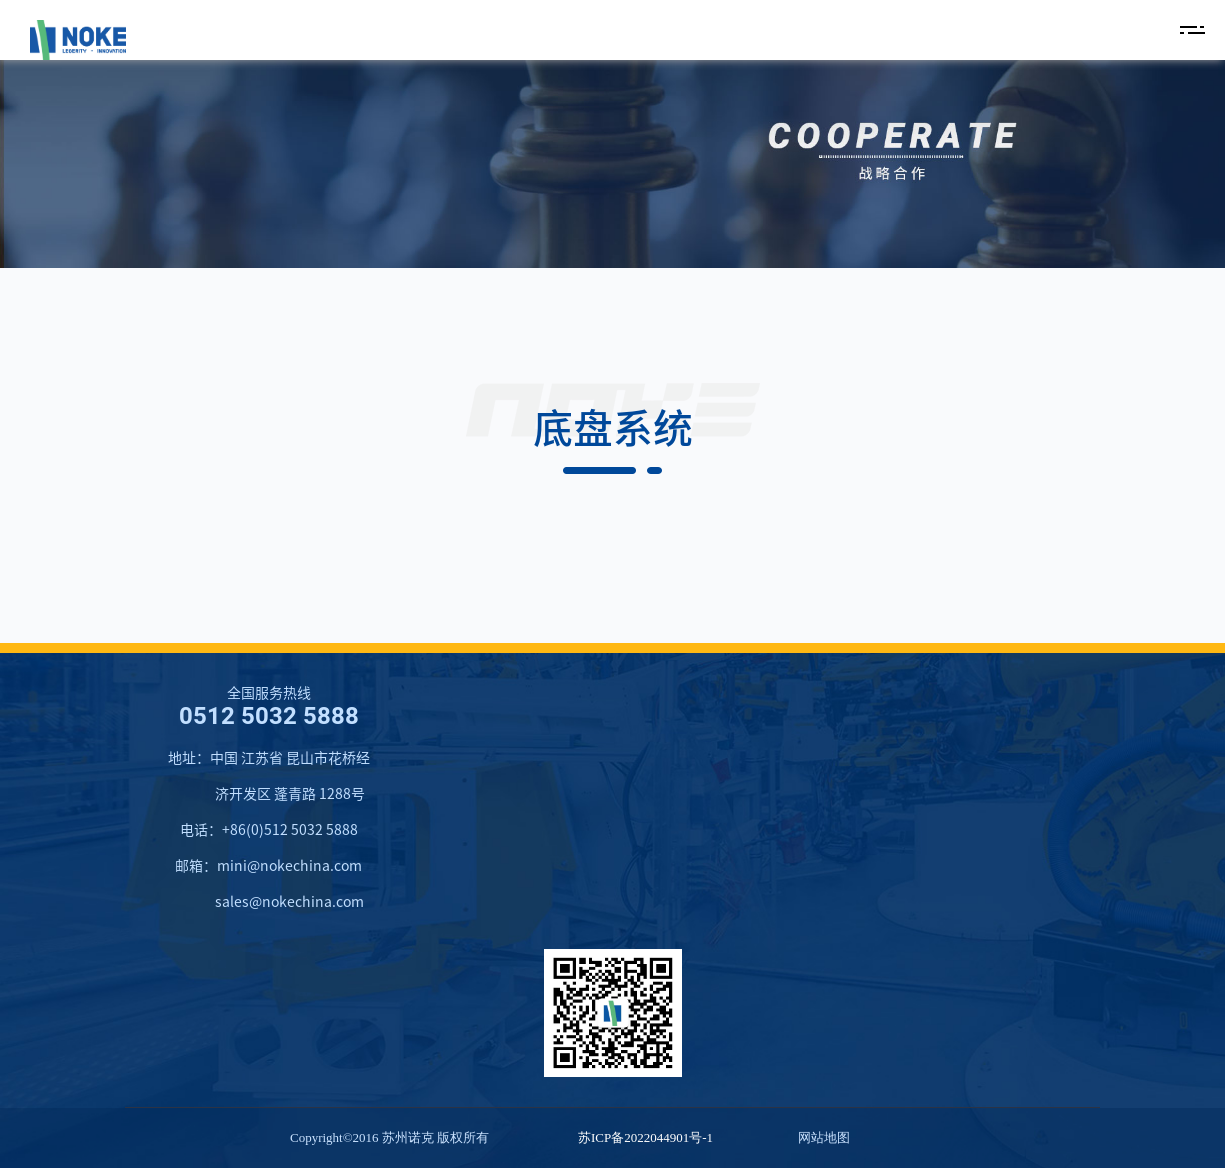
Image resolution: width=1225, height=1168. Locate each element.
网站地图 (824, 1137)
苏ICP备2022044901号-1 (645, 1137)
